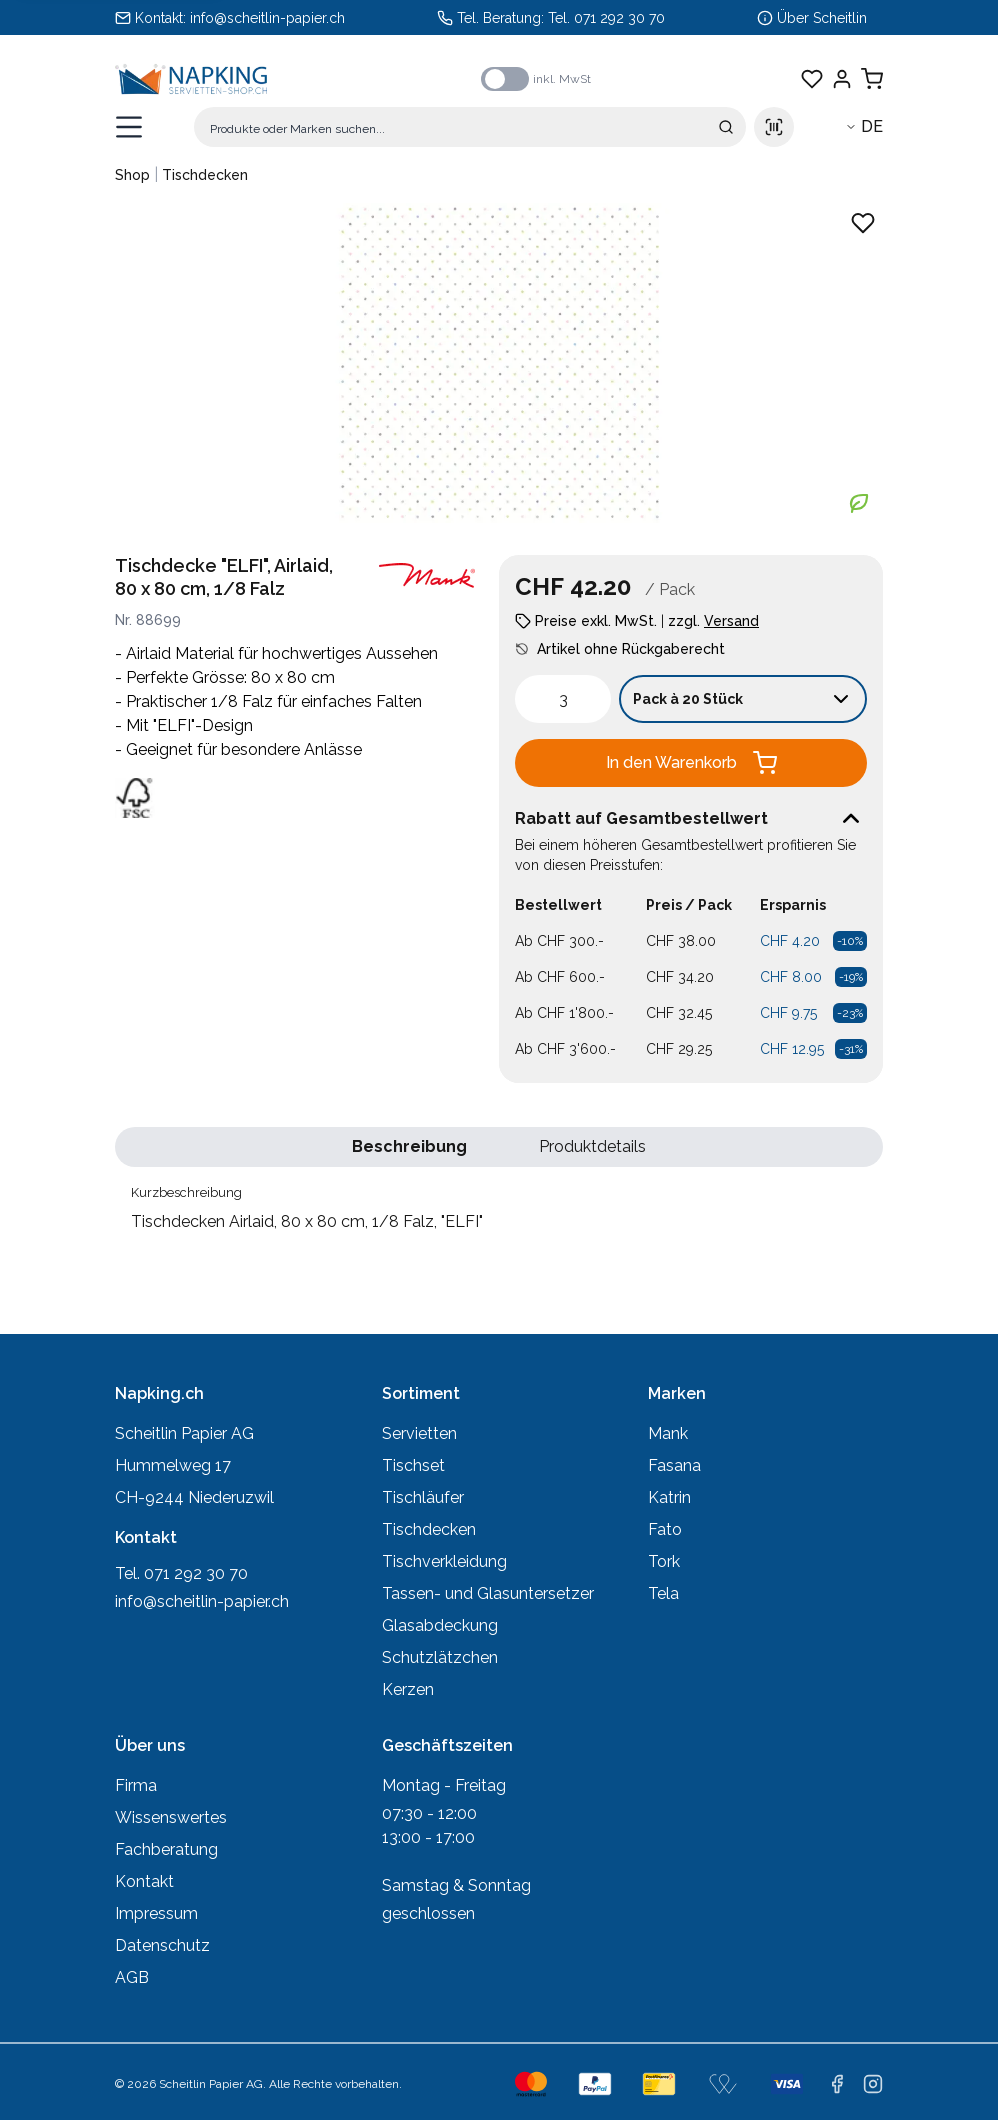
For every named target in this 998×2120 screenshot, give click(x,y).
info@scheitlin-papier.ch (267, 18)
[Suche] (470, 127)
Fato (665, 1529)
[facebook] (837, 2084)
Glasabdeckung (440, 1625)
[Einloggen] (842, 79)
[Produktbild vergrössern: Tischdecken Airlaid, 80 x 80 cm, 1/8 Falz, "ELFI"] (499, 363)
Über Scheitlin (822, 18)
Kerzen (408, 1689)
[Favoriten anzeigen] (812, 79)
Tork (664, 1561)
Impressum (156, 1913)
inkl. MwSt (562, 79)
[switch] (505, 79)
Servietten (419, 1433)
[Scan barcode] (774, 127)
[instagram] (873, 2084)
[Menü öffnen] (129, 127)
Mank (668, 1433)
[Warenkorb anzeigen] (872, 79)
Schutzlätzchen (440, 1657)
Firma (136, 1785)
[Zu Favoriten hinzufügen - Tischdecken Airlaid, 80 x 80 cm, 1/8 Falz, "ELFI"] (863, 223)
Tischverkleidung (444, 1561)
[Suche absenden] (726, 127)
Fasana (674, 1465)
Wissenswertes (171, 1817)
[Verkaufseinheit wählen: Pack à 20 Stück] (743, 699)
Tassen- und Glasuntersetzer (488, 1593)
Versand (731, 621)
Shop (132, 175)
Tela (663, 1593)
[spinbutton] (563, 699)
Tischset (413, 1465)
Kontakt (144, 1881)
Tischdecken (205, 175)
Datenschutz (162, 1945)
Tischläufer (423, 1497)
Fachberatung (166, 1849)
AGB (132, 1977)
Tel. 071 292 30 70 (606, 18)
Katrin (669, 1497)
